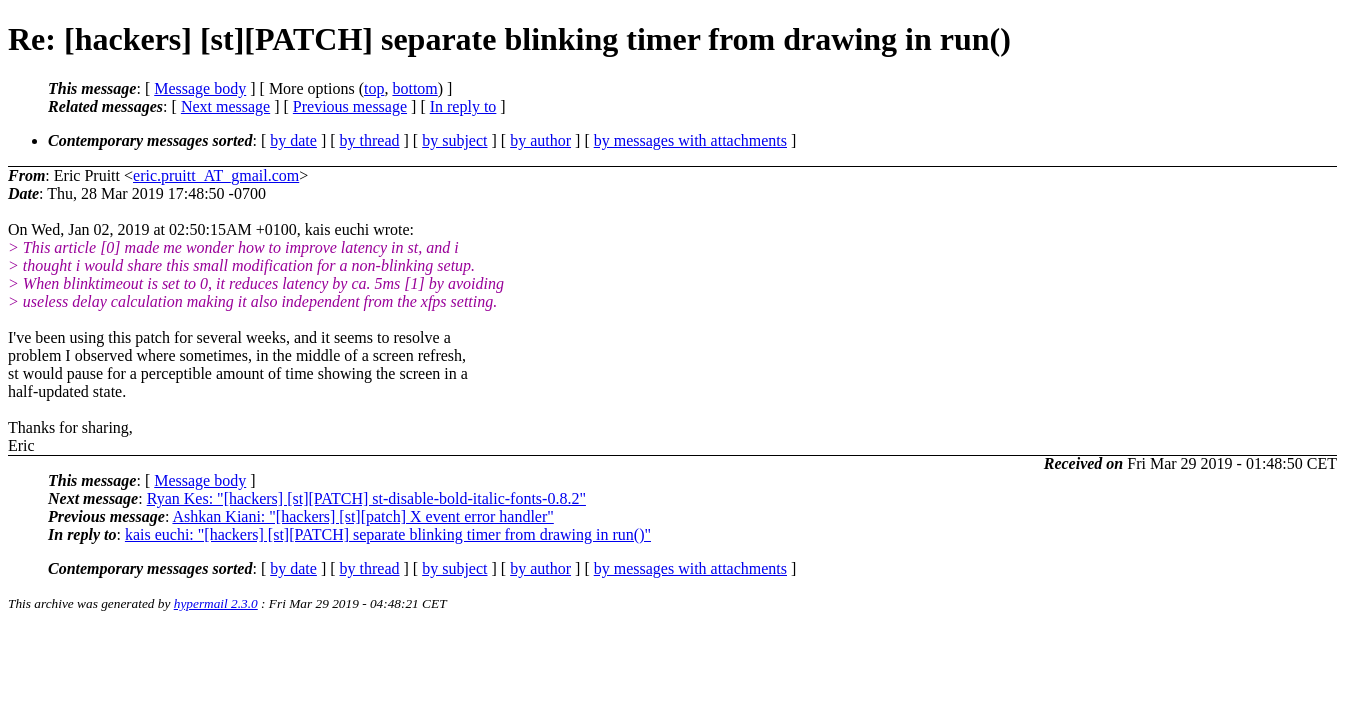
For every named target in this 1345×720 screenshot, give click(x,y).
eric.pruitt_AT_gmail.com (216, 175)
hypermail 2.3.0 (216, 603)
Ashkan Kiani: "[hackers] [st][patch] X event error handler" (362, 516)
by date (293, 140)
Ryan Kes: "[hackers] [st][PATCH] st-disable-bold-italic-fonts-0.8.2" (366, 498)
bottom (414, 88)
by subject (454, 140)
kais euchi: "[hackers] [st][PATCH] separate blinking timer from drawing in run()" (388, 534)
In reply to (463, 106)
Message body (200, 88)
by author (540, 140)
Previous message (350, 106)
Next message (225, 106)
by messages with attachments (690, 140)
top (374, 88)
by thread (370, 140)
